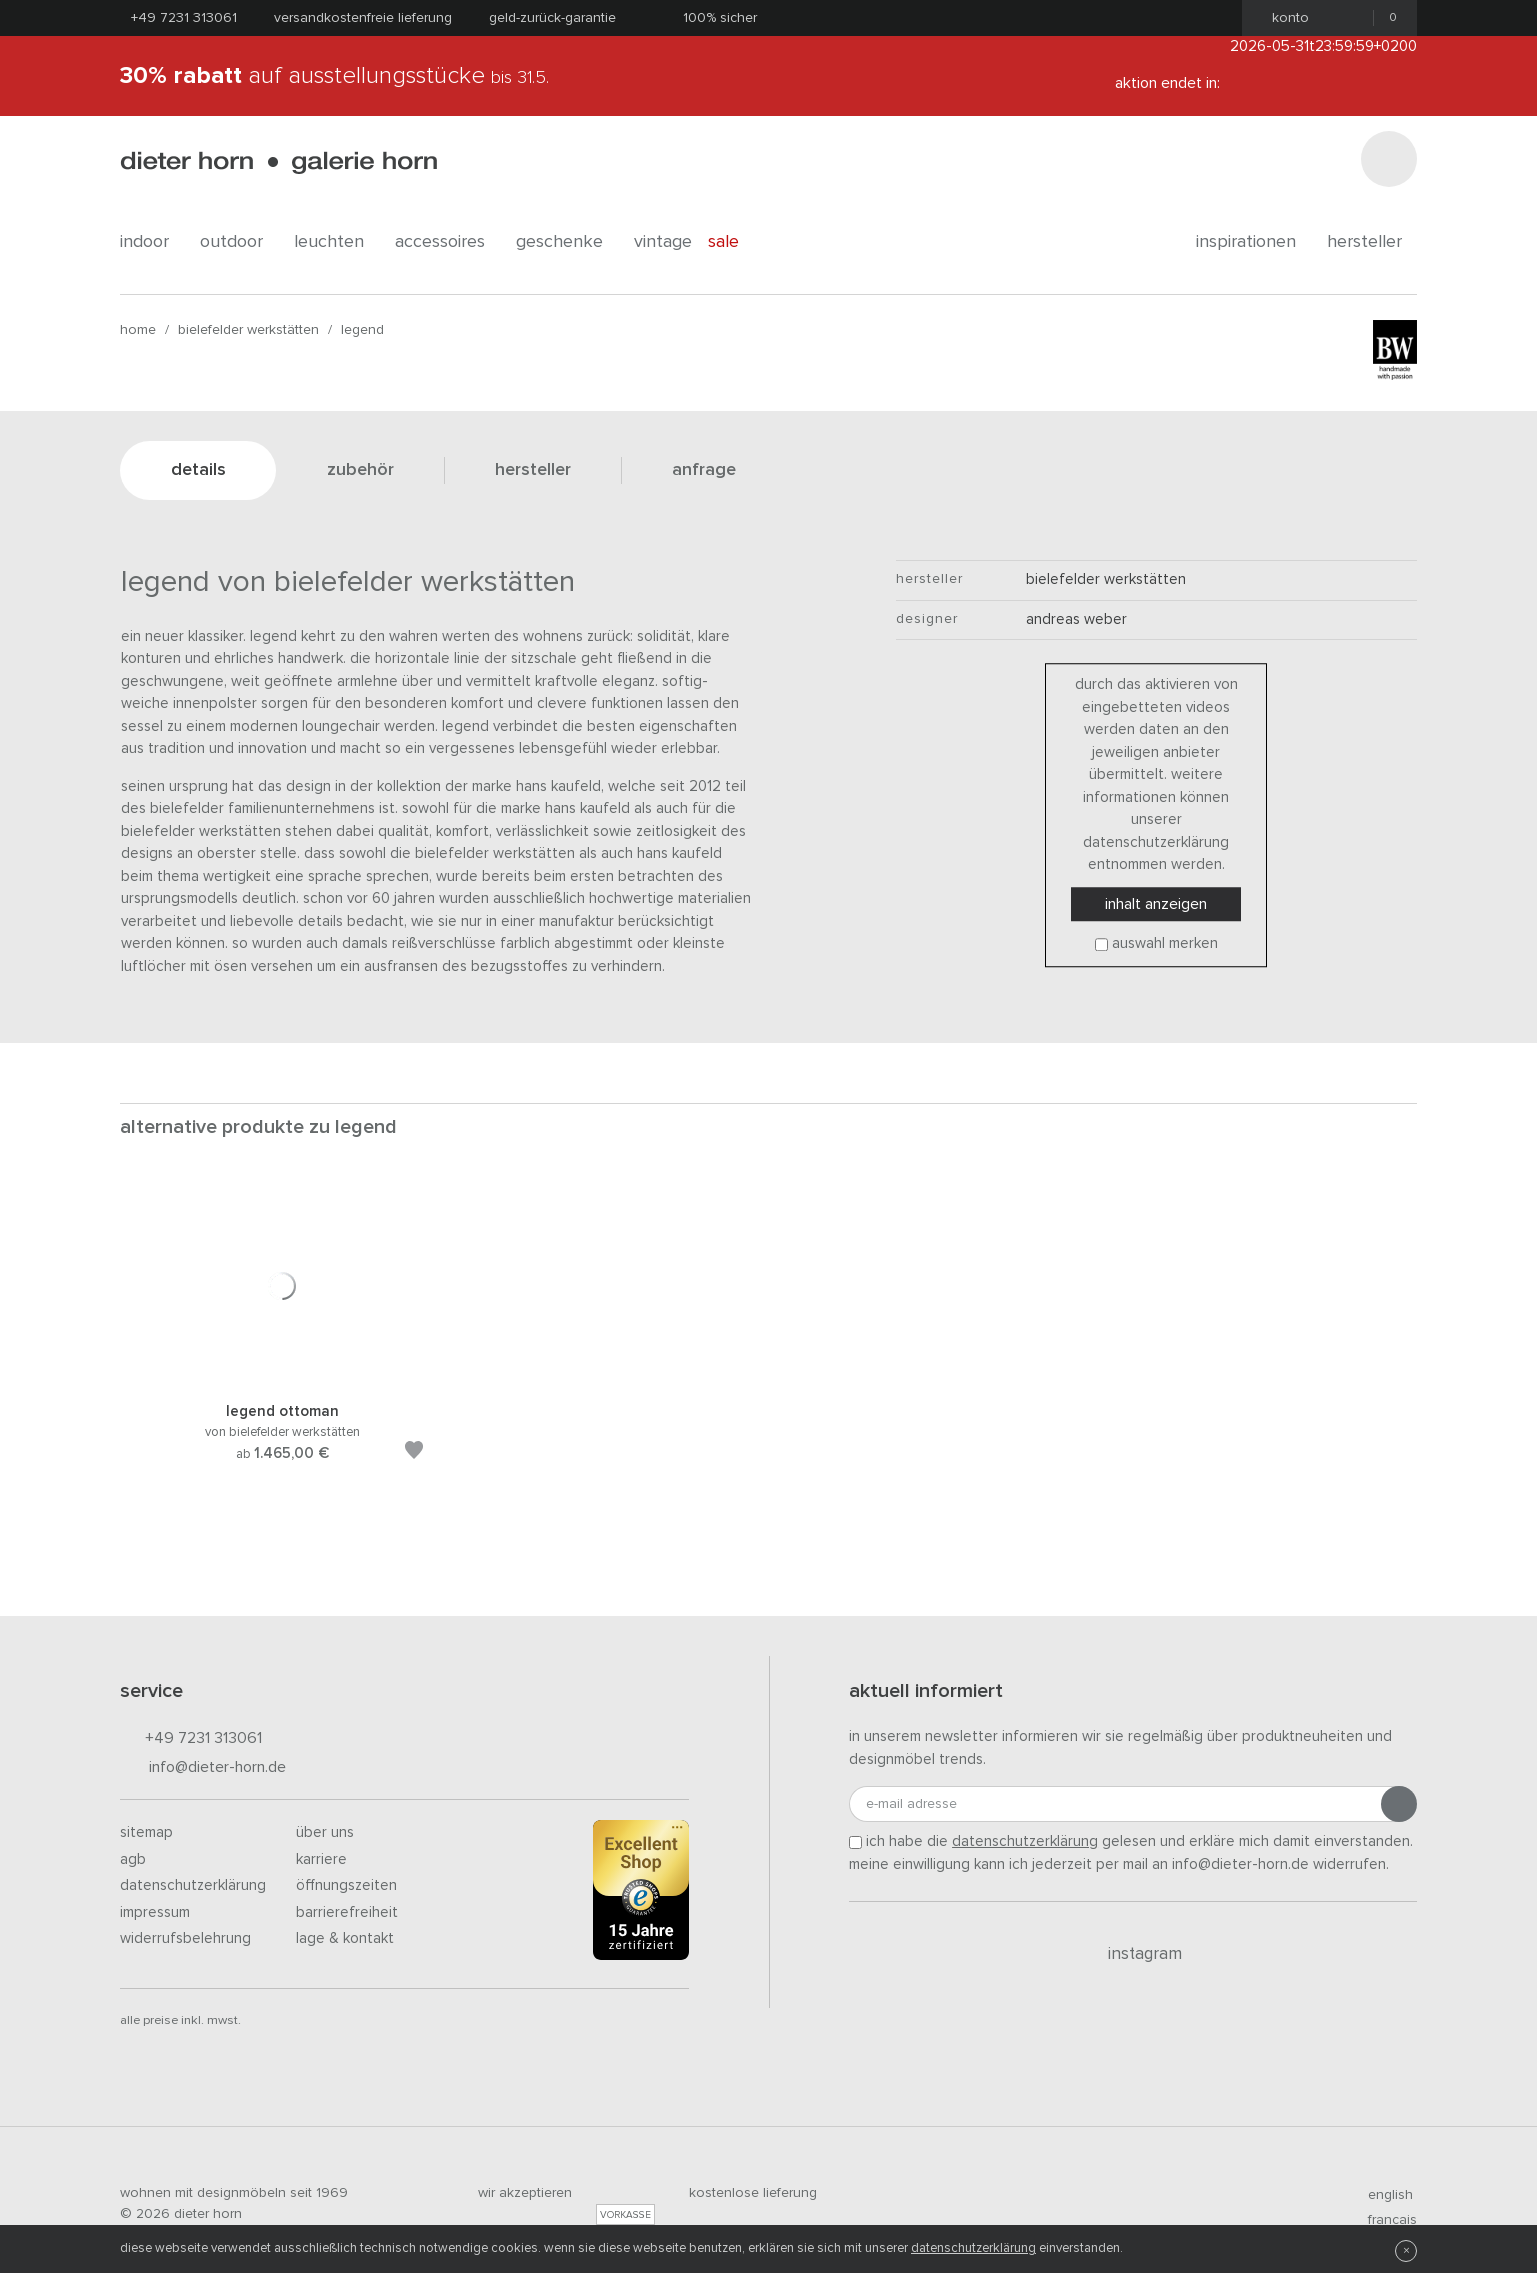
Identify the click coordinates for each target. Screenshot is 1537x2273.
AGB (133, 1859)
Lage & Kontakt (345, 1938)
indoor (152, 242)
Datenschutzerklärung (193, 1885)
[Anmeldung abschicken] (1399, 1804)
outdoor (239, 242)
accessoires (447, 242)
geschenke (567, 242)
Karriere (321, 1859)
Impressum (155, 1912)
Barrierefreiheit (347, 1912)
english (1382, 2195)
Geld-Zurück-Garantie (552, 18)
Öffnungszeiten (346, 1885)
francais (1384, 2220)
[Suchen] (1389, 159)
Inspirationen (1253, 242)
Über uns (325, 1832)
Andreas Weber (1076, 619)
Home (138, 330)
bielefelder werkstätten (248, 330)
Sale (734, 242)
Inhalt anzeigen (1156, 904)
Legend (362, 330)
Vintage (663, 242)
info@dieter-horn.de (203, 1768)
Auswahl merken (1165, 943)
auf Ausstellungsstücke (334, 76)
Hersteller (1372, 242)
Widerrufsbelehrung (185, 1938)
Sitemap (146, 1832)
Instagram (1133, 1954)
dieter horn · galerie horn (278, 162)
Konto (1284, 18)
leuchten (336, 242)
